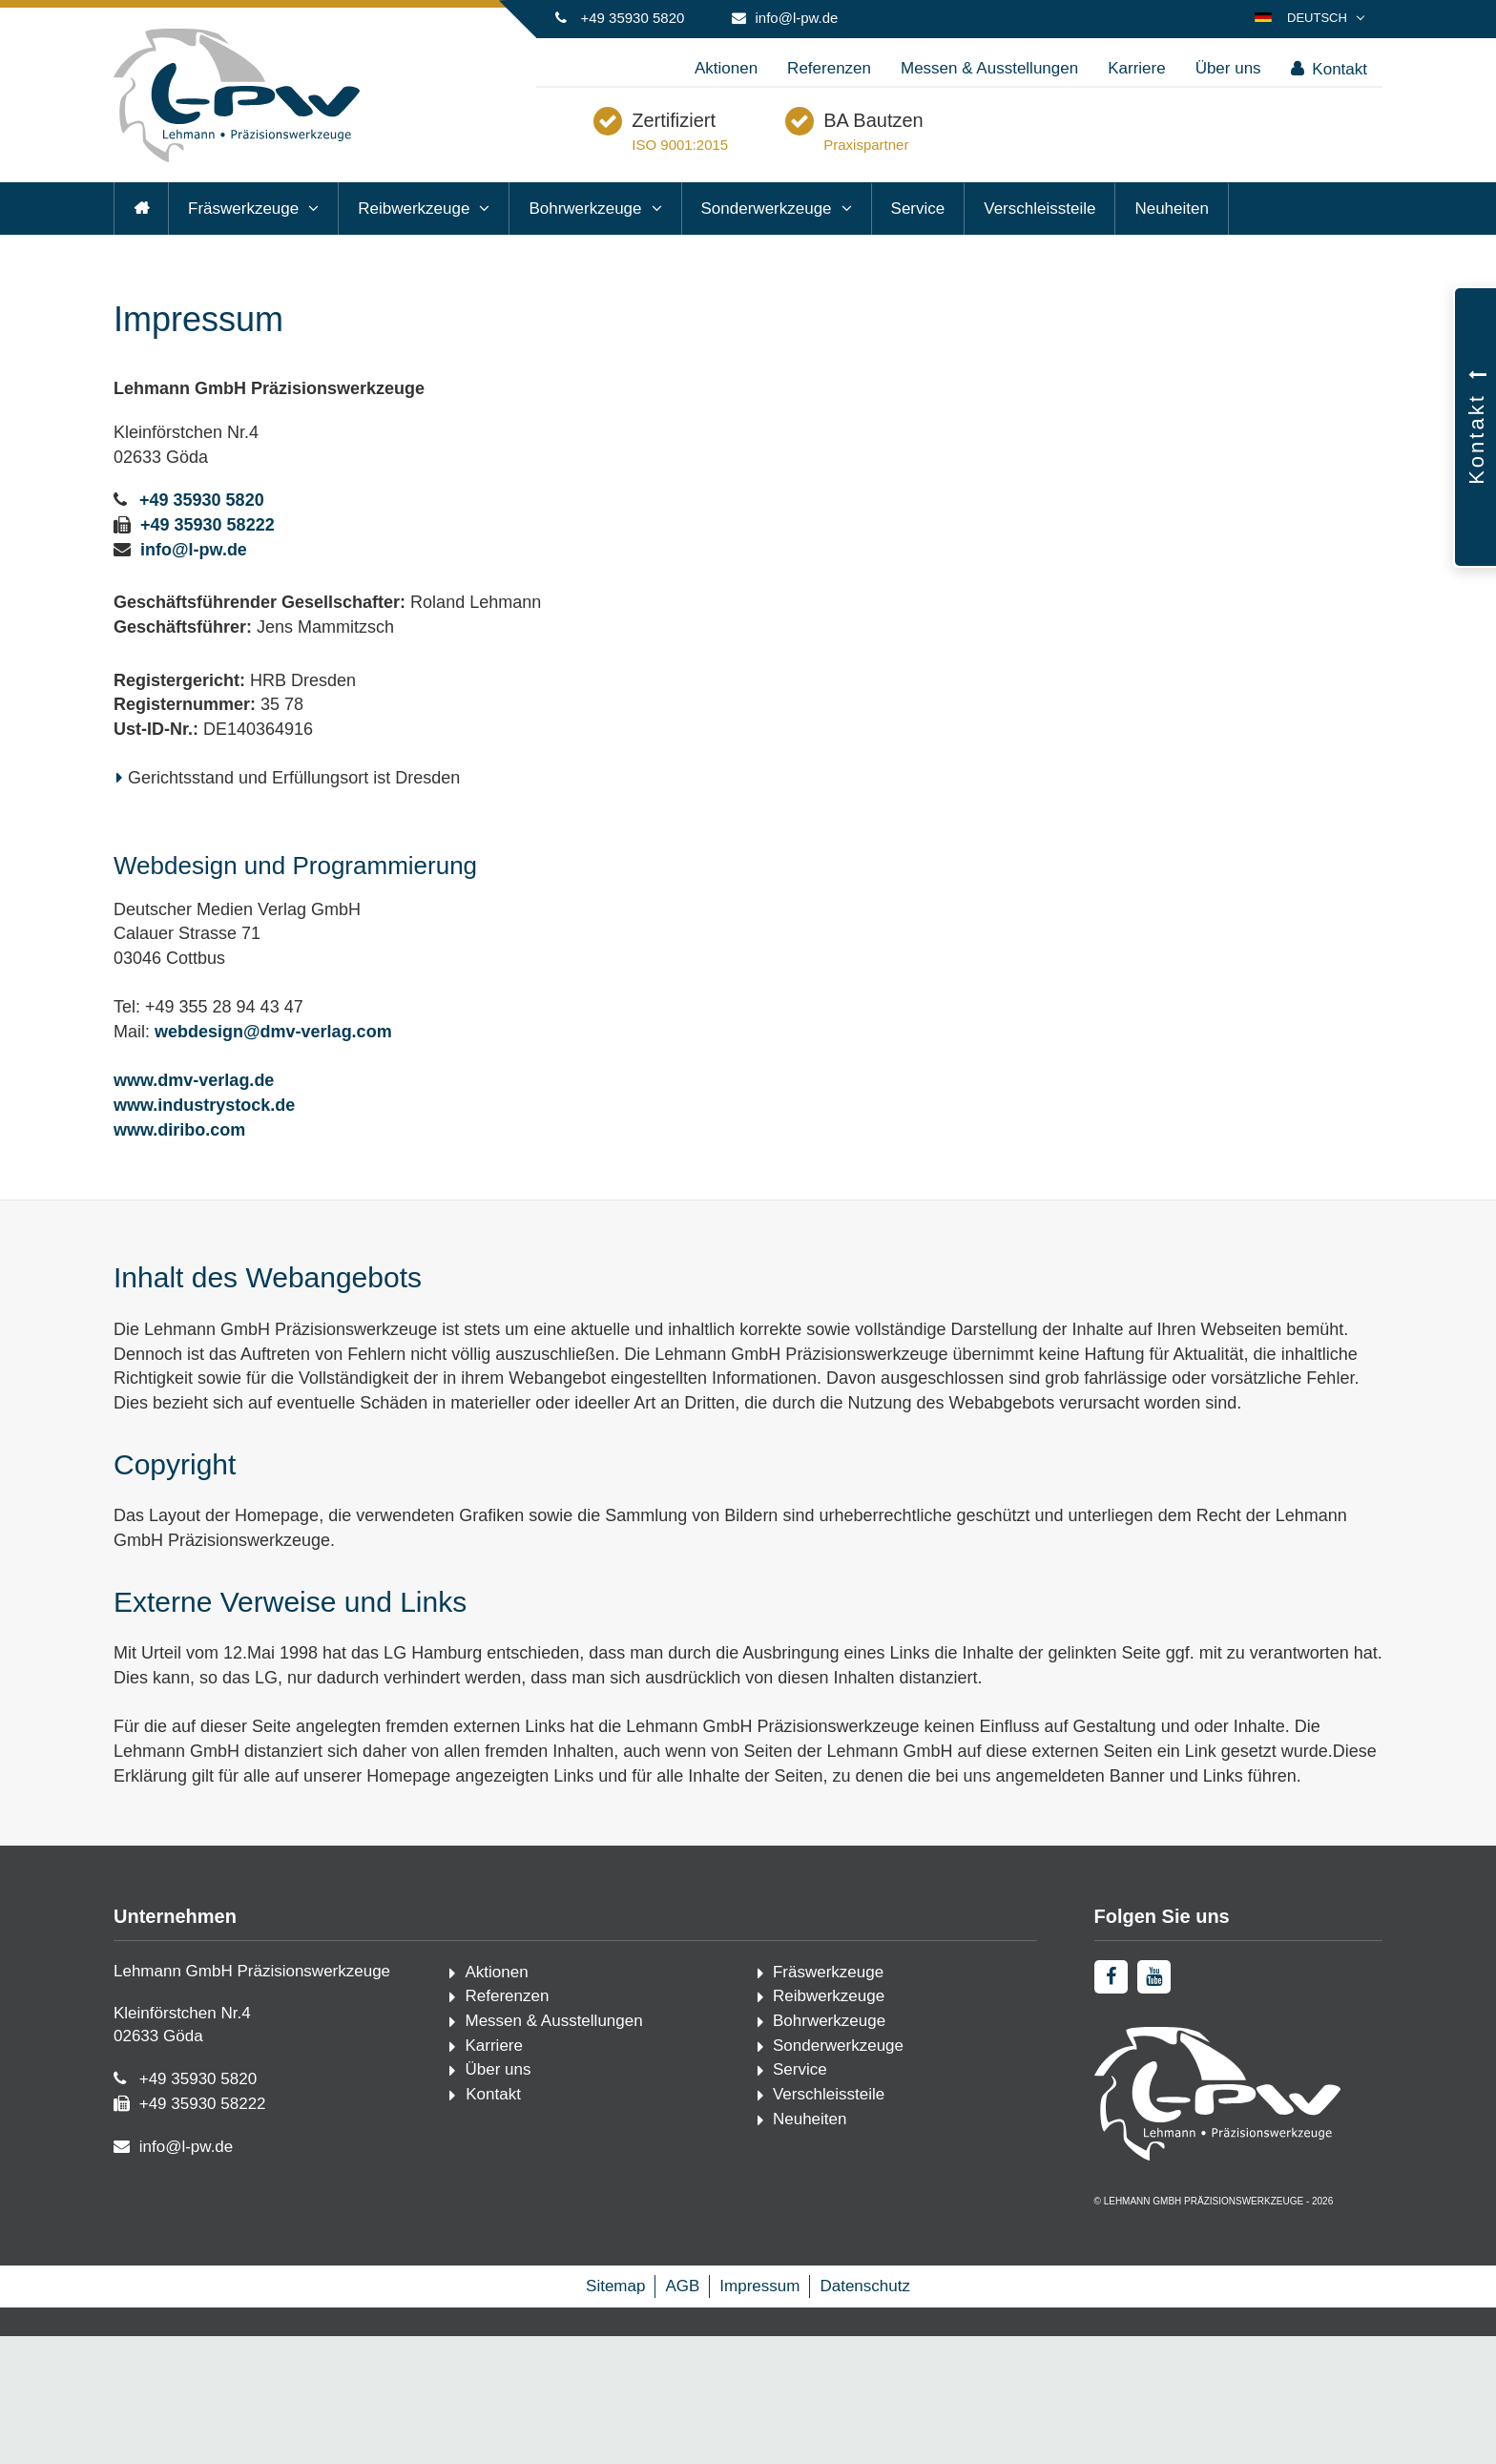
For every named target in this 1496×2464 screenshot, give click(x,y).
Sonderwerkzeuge (766, 249)
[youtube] (1154, 2017)
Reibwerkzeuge (413, 249)
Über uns (1228, 68)
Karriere (1136, 68)
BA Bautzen (969, 146)
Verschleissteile (1039, 249)
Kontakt (1329, 69)
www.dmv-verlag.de (194, 1121)
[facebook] (1111, 2017)
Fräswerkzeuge (243, 249)
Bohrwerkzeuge (585, 249)
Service (918, 249)
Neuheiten (1171, 249)
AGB (682, 2414)
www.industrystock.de (204, 1145)
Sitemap (615, 2414)
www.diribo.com (179, 1170)
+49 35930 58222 (207, 564)
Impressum (759, 2414)
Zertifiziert (769, 146)
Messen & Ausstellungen (989, 68)
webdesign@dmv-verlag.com (273, 1071)
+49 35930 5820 (632, 18)
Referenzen (829, 68)
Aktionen (726, 68)
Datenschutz (865, 2414)
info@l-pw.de (797, 18)
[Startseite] (237, 157)
